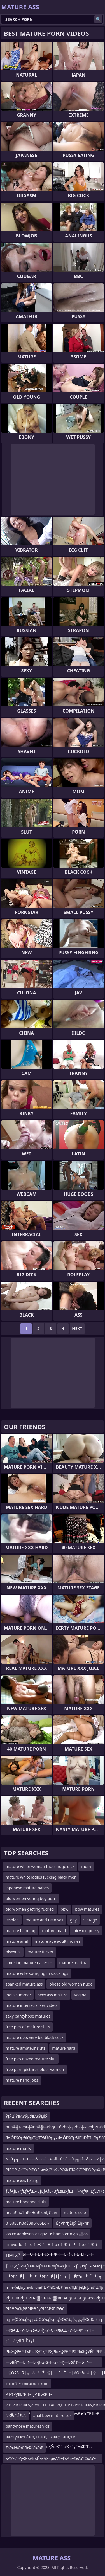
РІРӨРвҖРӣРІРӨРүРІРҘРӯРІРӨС (35, 2308)
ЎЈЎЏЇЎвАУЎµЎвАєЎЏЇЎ (27, 2116)
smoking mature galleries (29, 1962)
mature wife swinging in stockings (37, 1973)
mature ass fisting (22, 2180)
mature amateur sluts (25, 2048)
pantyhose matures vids (28, 2426)
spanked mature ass (24, 1984)
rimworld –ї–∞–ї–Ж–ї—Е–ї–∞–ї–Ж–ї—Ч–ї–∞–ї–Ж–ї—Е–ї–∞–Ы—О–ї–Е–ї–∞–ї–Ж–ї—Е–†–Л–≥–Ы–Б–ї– (51, 2245)
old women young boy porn (31, 1898)
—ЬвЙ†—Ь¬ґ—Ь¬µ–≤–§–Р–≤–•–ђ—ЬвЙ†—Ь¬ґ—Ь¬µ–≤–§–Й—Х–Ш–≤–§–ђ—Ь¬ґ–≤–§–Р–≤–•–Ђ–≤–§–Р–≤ (52, 2363)
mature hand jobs (22, 2080)
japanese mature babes (27, 1887)
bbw (64, 1909)
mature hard (63, 2048)
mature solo (75, 2212)
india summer (18, 1994)
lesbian (12, 1920)
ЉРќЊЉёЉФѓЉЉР (24, 2447)
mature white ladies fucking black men (41, 1877)
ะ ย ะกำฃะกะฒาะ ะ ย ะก (27, 2383)
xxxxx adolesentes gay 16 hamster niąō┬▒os (47, 2233)
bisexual (13, 1952)
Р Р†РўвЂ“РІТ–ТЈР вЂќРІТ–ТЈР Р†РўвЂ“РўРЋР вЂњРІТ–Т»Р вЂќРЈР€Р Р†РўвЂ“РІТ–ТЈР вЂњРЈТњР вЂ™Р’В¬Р (52, 2395)
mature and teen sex (44, 1920)
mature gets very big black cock (35, 2037)
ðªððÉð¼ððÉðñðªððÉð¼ (27, 2223)
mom (86, 1866)
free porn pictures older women (35, 2069)
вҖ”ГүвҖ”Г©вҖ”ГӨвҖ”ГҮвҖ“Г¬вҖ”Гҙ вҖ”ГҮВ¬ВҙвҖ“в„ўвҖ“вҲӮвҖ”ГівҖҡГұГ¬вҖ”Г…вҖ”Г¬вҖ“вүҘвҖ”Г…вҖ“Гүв (49, 2438)
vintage (90, 1920)
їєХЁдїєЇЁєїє (16, 2415)
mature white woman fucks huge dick (40, 1866)
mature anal (17, 1941)
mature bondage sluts (26, 2201)
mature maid (54, 1930)
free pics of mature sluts (28, 2026)
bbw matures (87, 1909)
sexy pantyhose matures (28, 2016)
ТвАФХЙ (13, 2255)
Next (77, 1328)
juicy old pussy (86, 1930)
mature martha (73, 1962)
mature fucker (40, 1952)
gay (73, 1920)
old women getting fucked (30, 1909)
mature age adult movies (58, 1941)
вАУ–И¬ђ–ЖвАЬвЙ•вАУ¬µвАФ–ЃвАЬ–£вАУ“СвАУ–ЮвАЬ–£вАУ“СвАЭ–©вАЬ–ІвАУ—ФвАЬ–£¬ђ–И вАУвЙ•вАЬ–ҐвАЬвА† (51, 2459)
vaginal (80, 1994)
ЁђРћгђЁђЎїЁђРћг (72, 2223)
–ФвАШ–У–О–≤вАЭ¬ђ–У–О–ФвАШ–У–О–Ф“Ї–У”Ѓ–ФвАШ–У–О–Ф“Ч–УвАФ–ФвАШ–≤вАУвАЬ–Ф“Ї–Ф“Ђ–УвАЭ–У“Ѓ (52, 2331)
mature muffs (18, 2148)
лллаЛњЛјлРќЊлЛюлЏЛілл (31, 2212)
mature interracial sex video (31, 2005)
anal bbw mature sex (52, 2415)
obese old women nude (70, 1984)
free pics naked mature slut (31, 2058)
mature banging (20, 1930)
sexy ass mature (52, 1994)
